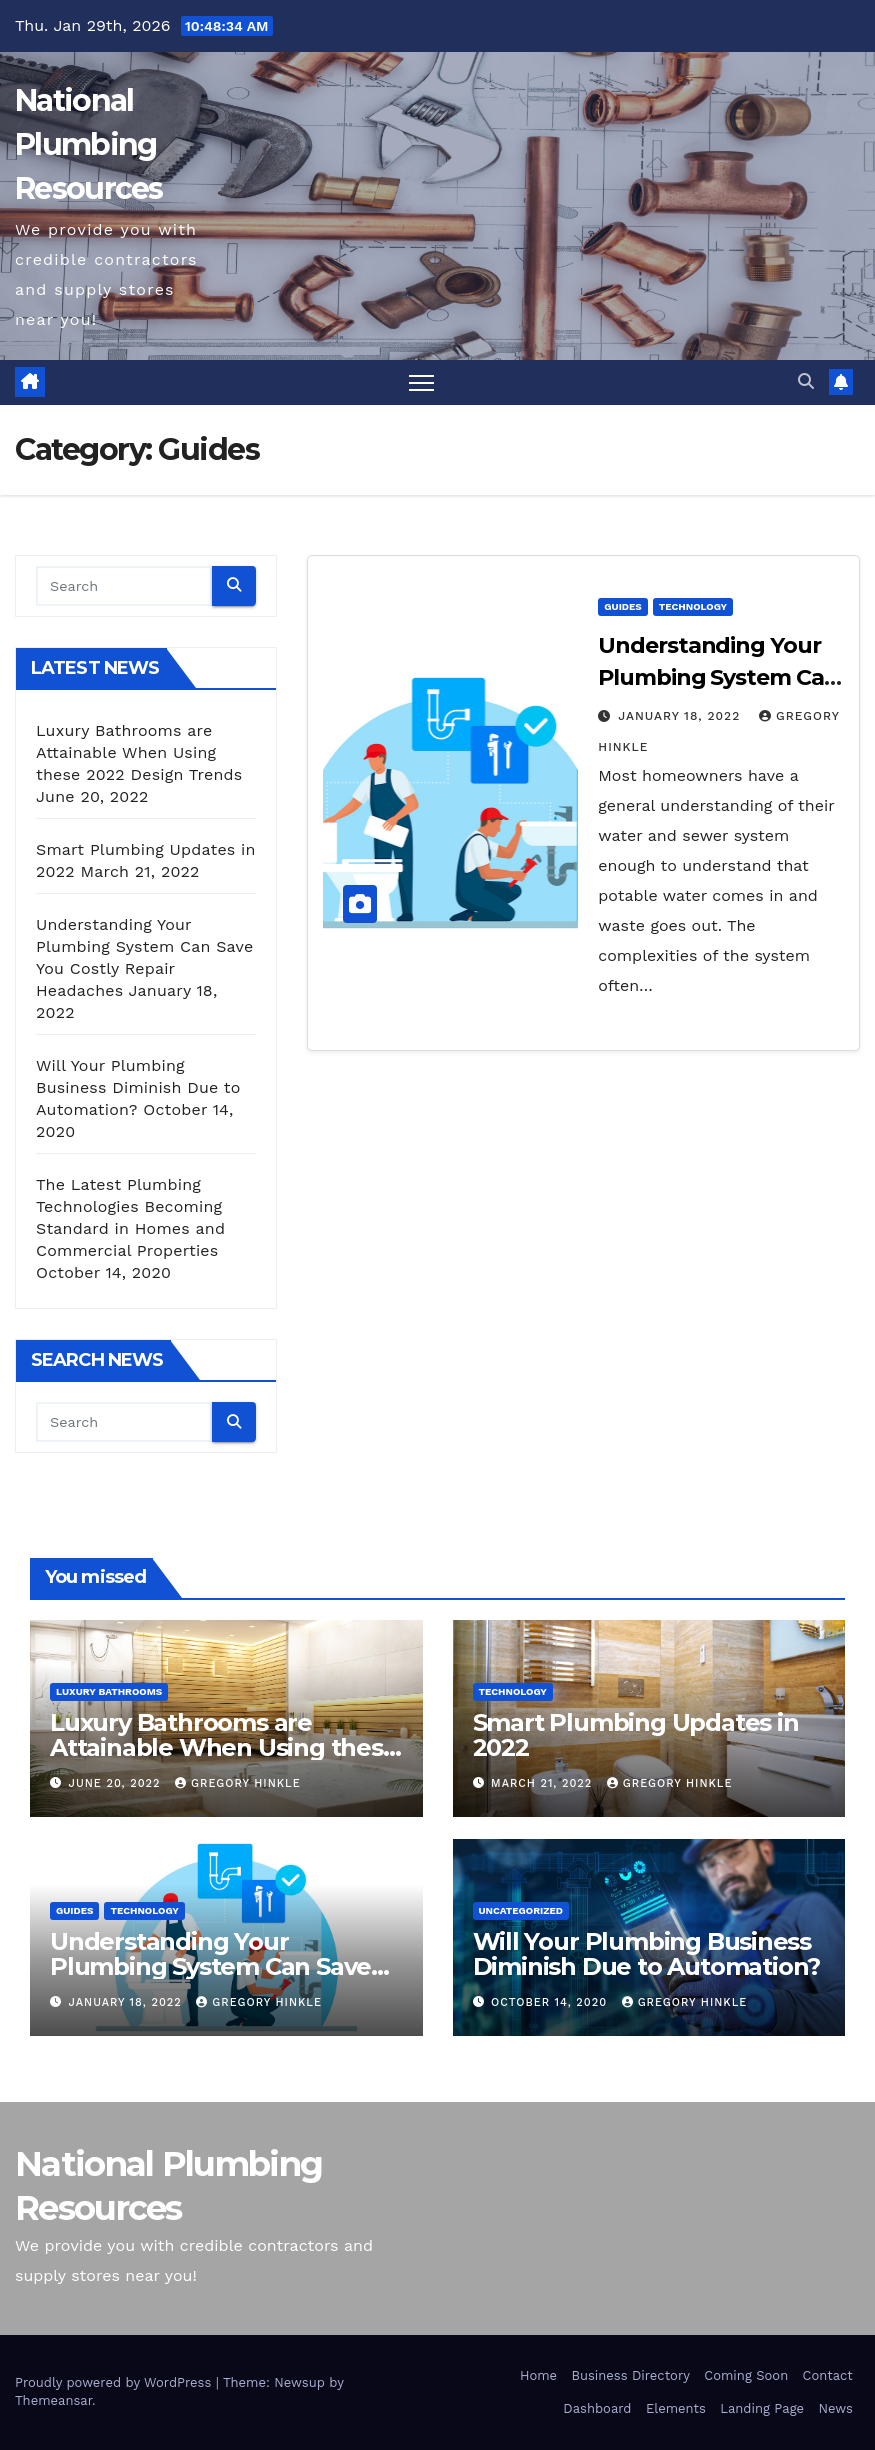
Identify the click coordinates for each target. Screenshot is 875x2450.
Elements (676, 2408)
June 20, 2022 (117, 1783)
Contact (828, 2375)
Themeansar (53, 2400)
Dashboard (597, 2408)
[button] (806, 381)
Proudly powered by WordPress (115, 2382)
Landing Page (762, 2408)
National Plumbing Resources (89, 144)
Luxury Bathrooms (109, 1691)
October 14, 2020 (551, 2002)
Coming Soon (746, 2375)
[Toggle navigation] (421, 382)
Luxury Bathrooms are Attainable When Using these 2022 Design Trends (139, 752)
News (835, 2408)
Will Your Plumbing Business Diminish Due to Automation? (138, 1087)
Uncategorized (521, 1910)
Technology (693, 606)
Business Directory (630, 2375)
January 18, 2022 (681, 716)
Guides (622, 606)
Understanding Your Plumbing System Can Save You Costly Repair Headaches (221, 1966)
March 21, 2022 (544, 1783)
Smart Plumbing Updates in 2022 (636, 1735)
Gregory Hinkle (238, 1783)
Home (538, 2375)
